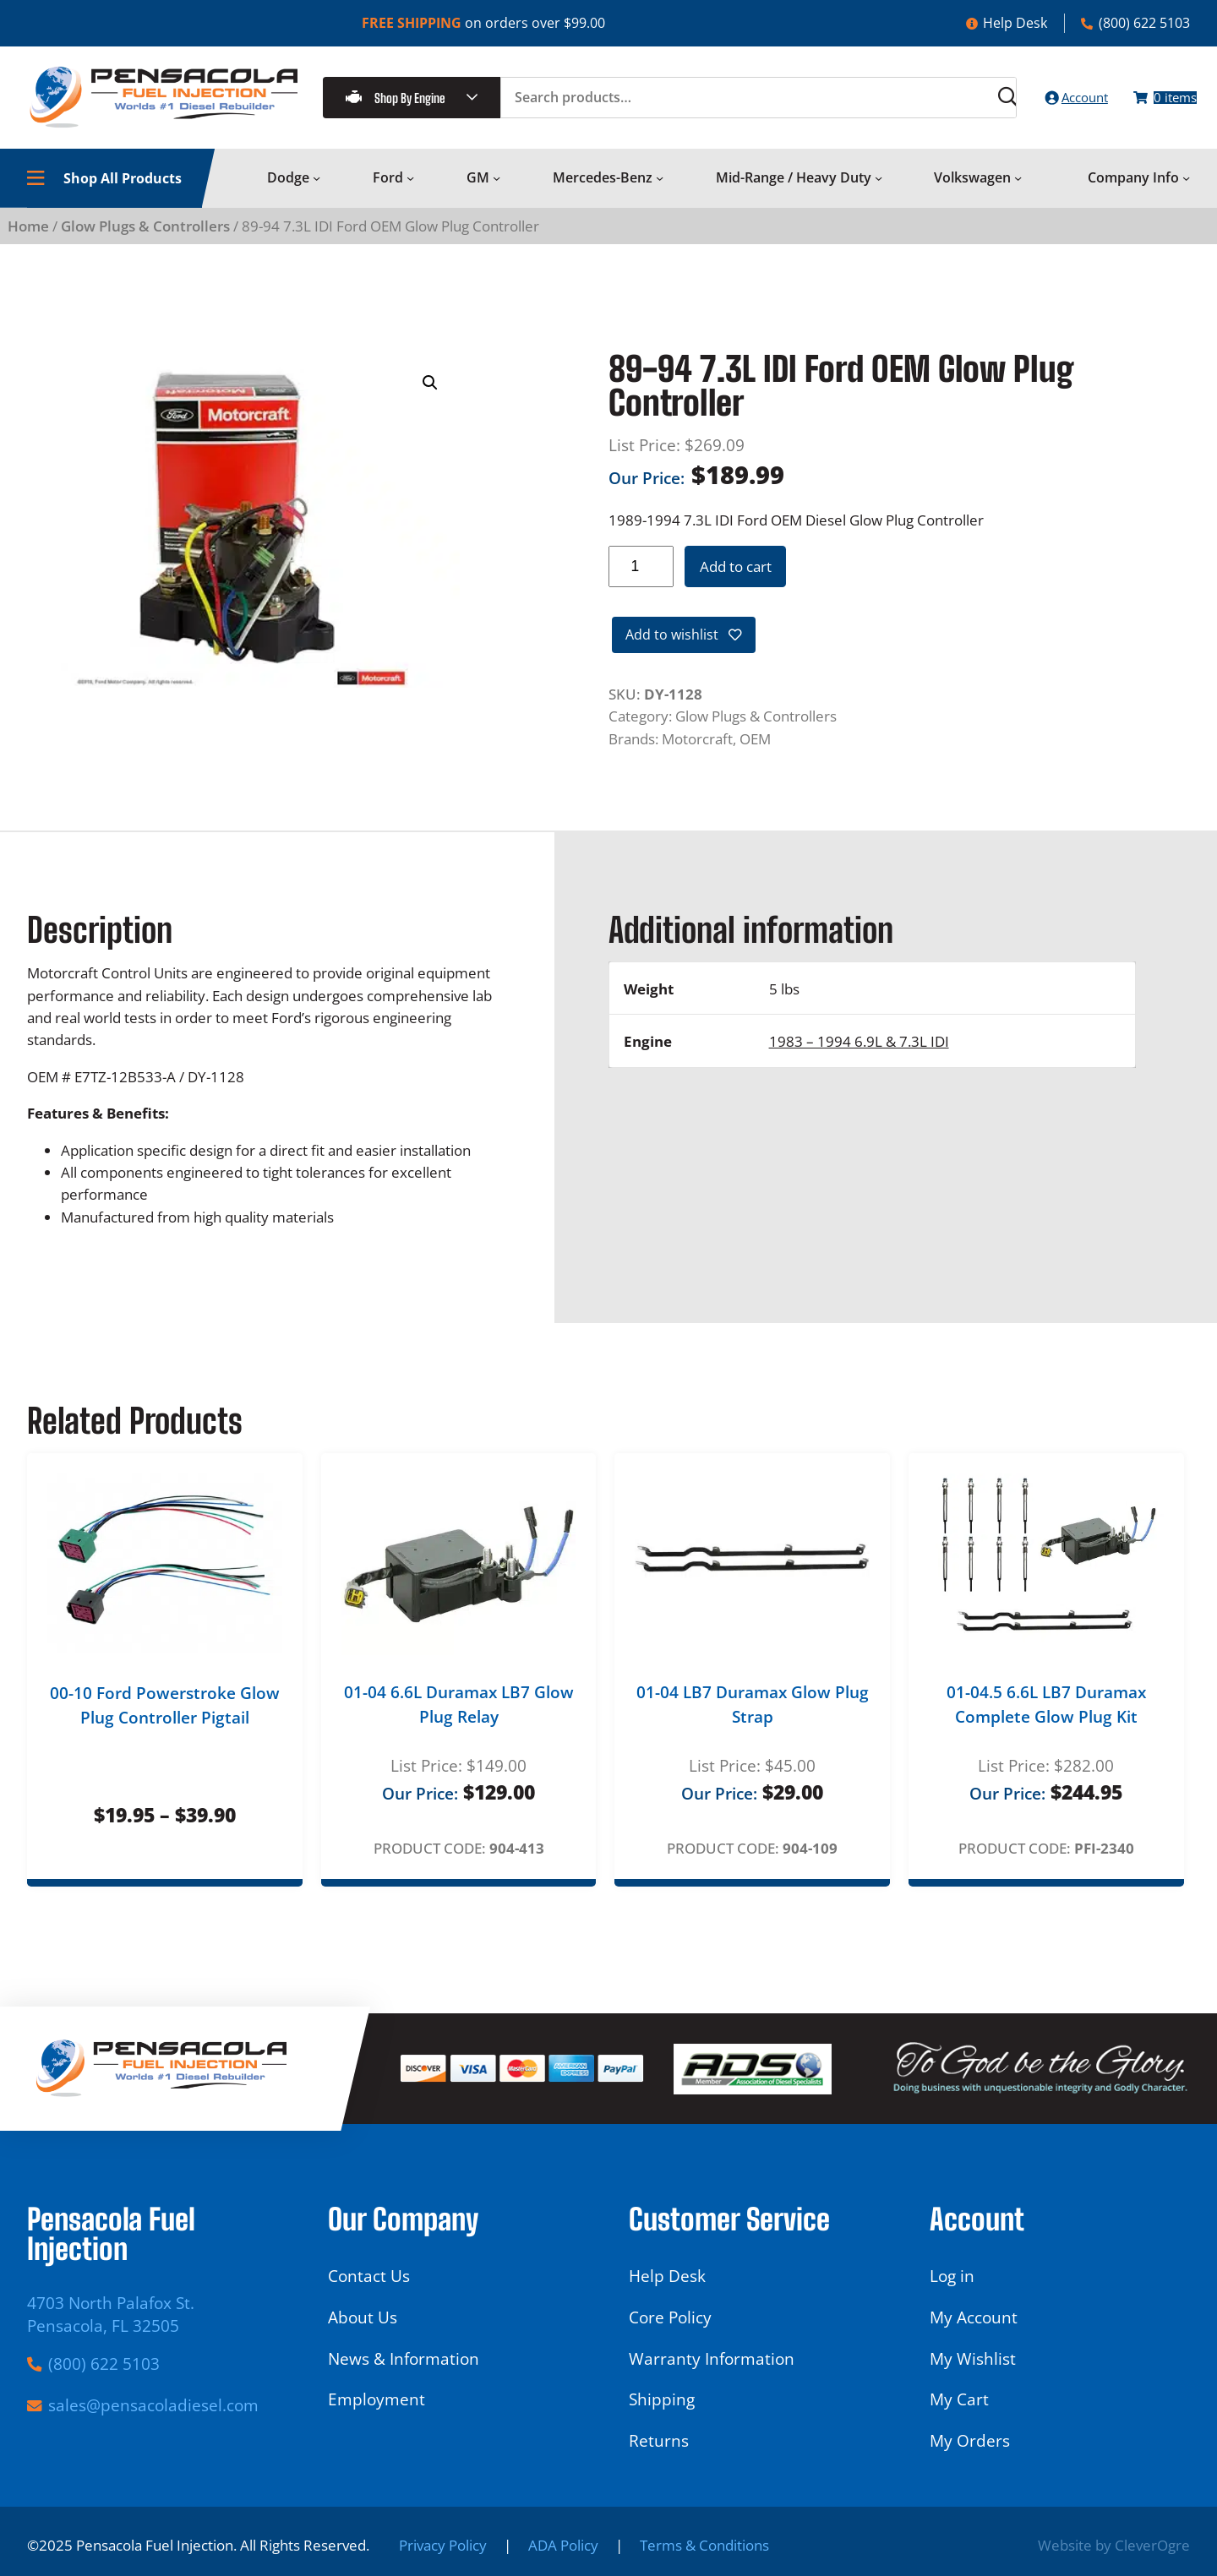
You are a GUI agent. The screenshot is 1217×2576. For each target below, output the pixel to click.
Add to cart (736, 579)
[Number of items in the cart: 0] (1153, 104)
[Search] (955, 104)
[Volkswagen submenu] (1018, 192)
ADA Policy (563, 2545)
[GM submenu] (496, 192)
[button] (430, 397)
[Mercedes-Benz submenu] (659, 192)
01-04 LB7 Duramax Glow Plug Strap (752, 1722)
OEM (755, 757)
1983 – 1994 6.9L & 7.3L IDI (859, 1059)
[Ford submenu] (410, 192)
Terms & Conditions (704, 2545)
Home (28, 240)
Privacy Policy (443, 2545)
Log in (952, 2276)
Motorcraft (697, 757)
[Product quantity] (641, 581)
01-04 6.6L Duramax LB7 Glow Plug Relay (459, 1722)
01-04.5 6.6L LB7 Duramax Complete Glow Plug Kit (1046, 1722)
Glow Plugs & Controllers (145, 240)
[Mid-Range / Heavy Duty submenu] (878, 192)
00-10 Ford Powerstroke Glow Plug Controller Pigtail (165, 1723)
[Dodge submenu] (316, 192)
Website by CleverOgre (1114, 2545)
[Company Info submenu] (1186, 192)
